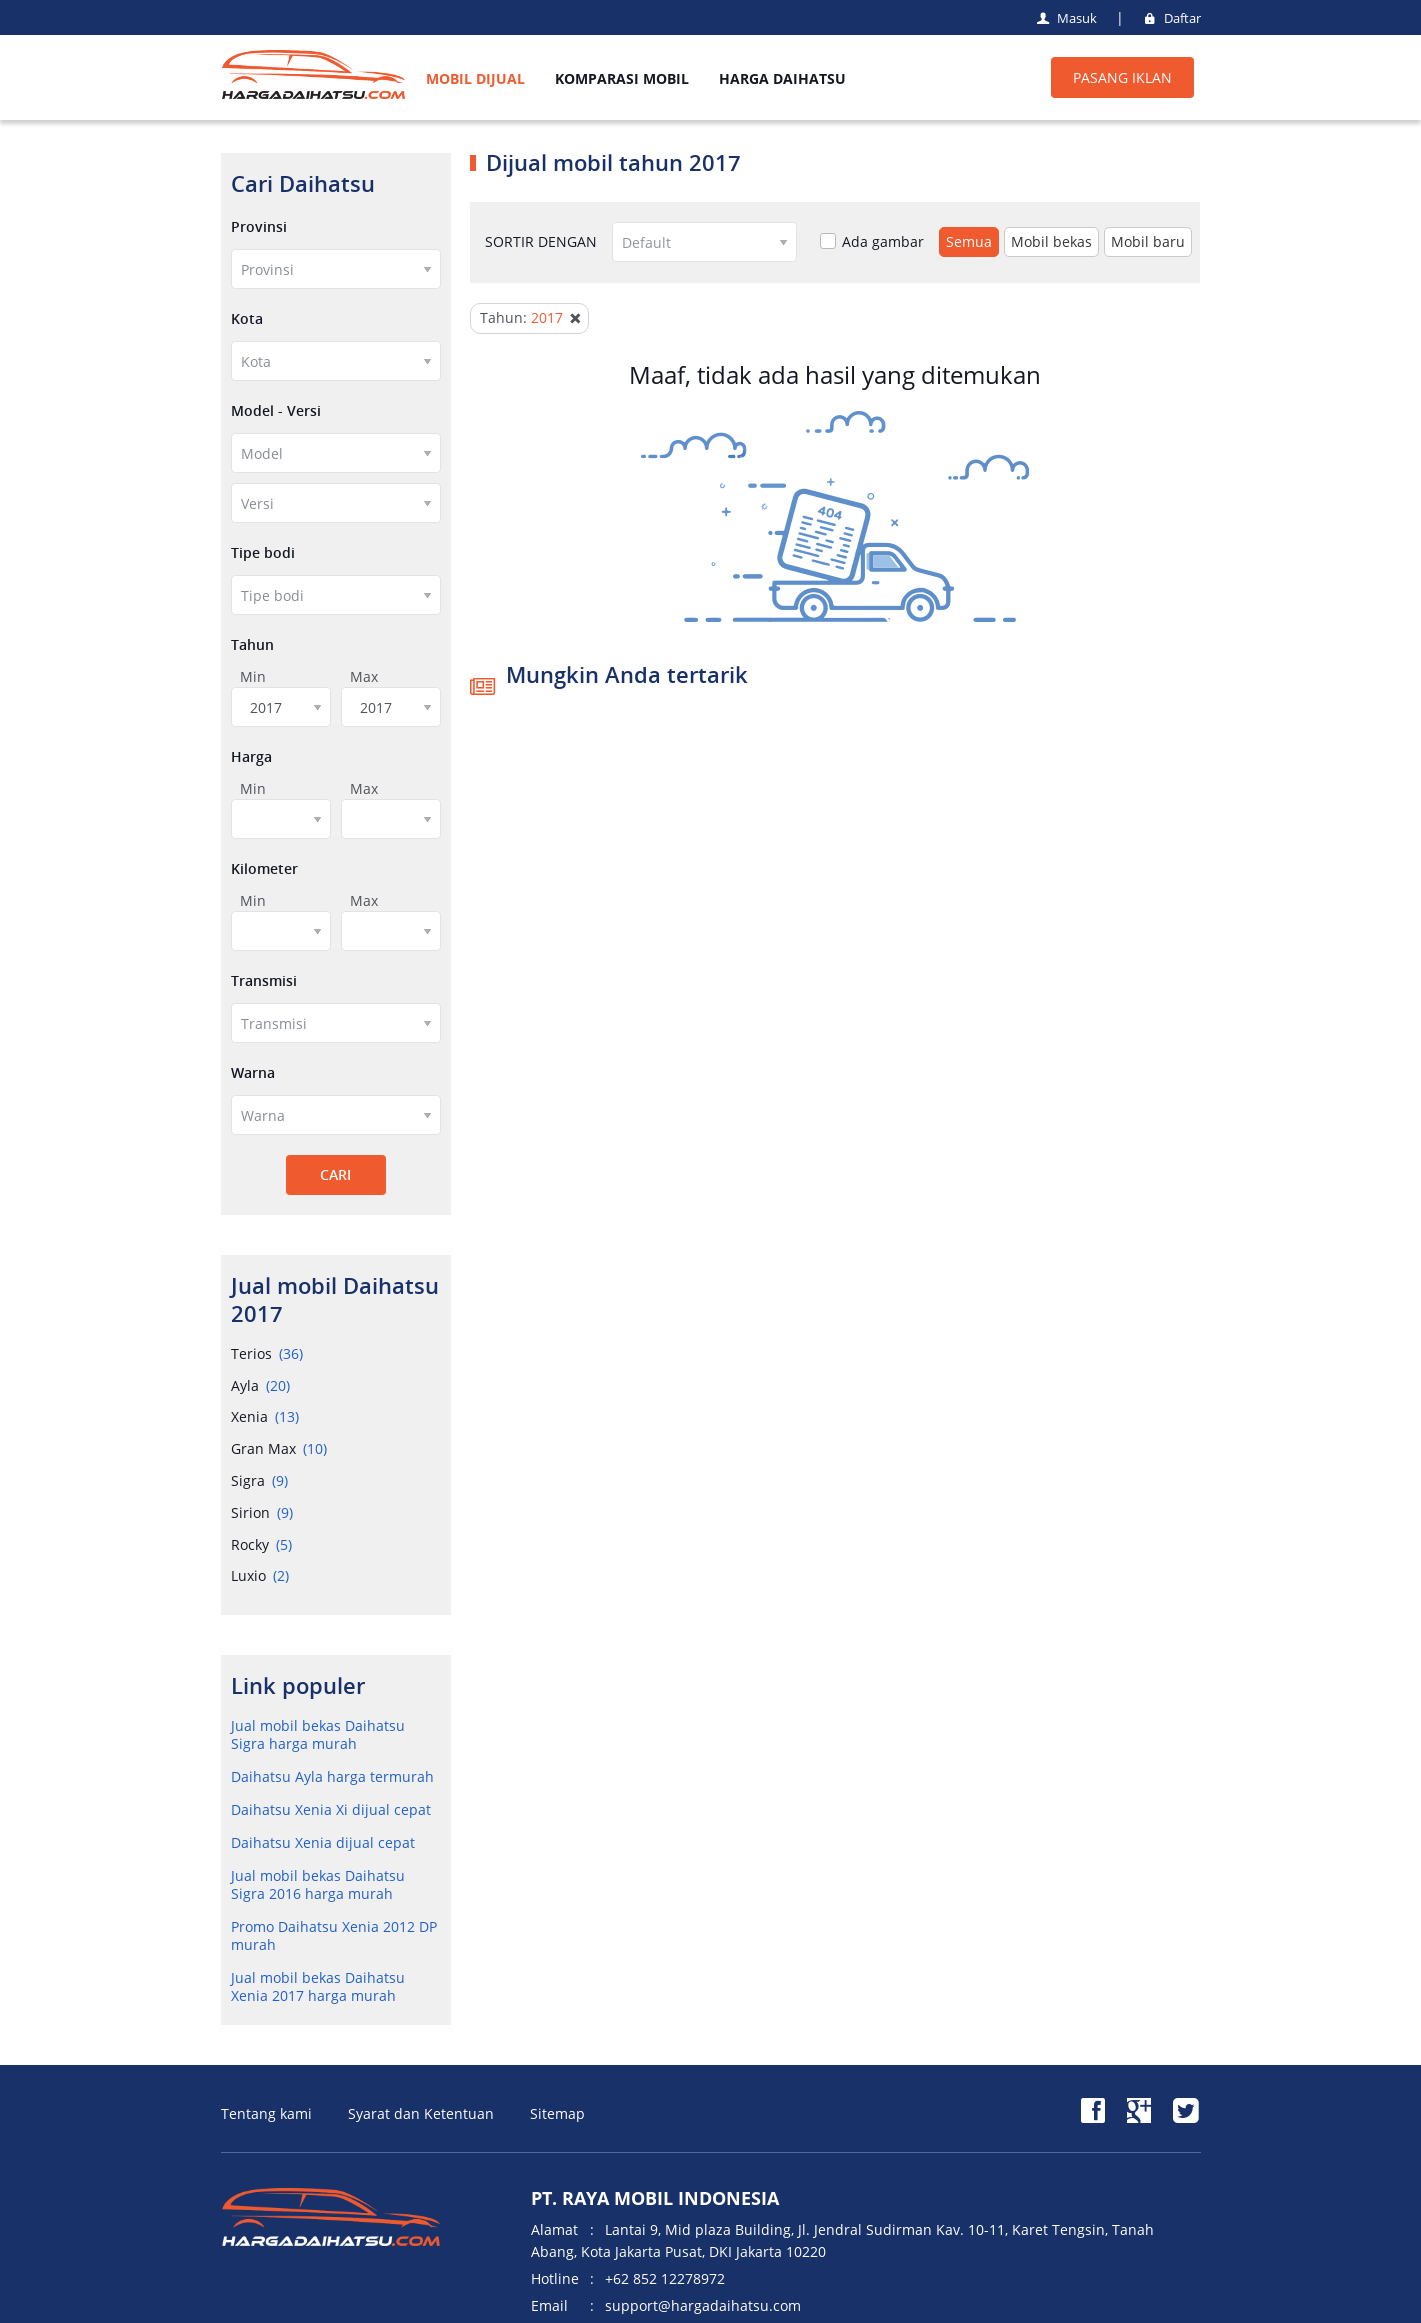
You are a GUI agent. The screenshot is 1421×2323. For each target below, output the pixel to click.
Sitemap (557, 2113)
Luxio (260, 1575)
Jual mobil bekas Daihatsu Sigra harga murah (318, 1734)
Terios (267, 1353)
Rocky (261, 1544)
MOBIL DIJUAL (475, 78)
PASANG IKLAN (1122, 77)
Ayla (260, 1385)
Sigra (259, 1480)
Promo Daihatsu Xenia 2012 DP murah (334, 1935)
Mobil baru (1148, 241)
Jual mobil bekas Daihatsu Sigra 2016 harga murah (318, 1884)
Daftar (1170, 18)
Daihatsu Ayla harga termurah (332, 1776)
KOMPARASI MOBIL (622, 78)
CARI (335, 1174)
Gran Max (279, 1448)
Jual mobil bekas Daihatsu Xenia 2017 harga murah (318, 1986)
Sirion (262, 1512)
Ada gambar (872, 242)
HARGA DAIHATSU (782, 78)
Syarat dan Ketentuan (421, 2113)
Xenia (265, 1416)
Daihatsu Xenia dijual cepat (323, 1842)
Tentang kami (266, 2113)
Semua (969, 241)
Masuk (1065, 18)
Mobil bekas (1051, 241)
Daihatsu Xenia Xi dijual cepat (331, 1809)
